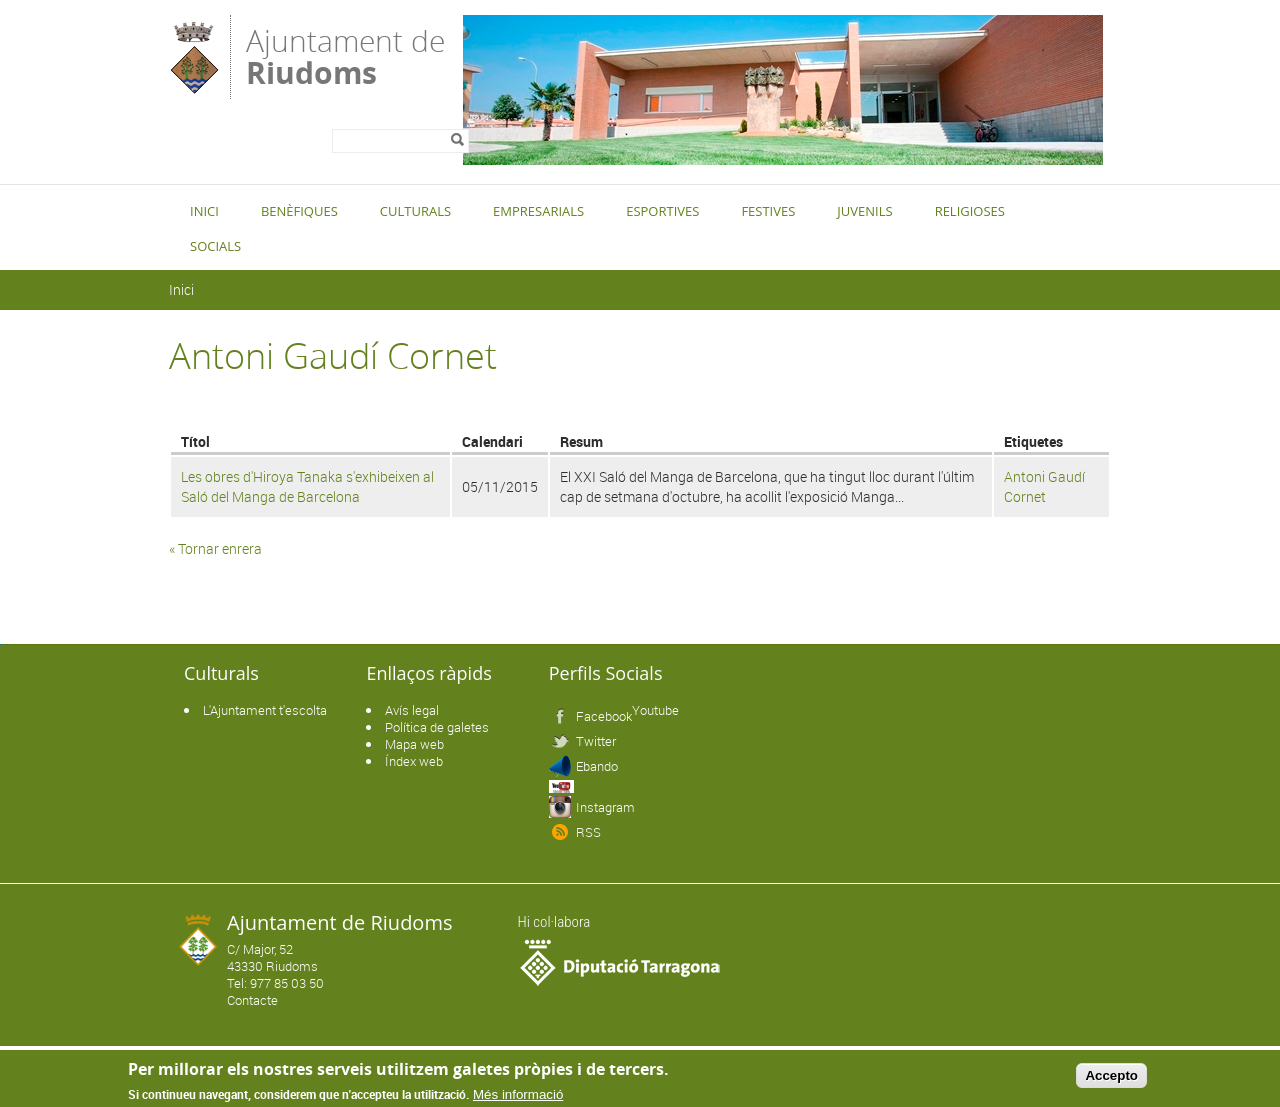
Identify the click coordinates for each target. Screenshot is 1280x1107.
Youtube (655, 710)
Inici (204, 211)
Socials (215, 246)
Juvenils (864, 211)
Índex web (414, 761)
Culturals (415, 211)
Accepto (1111, 1075)
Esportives (662, 211)
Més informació (518, 1094)
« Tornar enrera (215, 548)
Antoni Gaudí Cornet (1044, 486)
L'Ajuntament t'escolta (265, 710)
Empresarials (538, 211)
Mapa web (414, 744)
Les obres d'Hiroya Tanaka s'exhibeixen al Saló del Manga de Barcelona (307, 486)
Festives (768, 211)
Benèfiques (299, 211)
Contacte (252, 1000)
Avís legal (412, 710)
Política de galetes (437, 727)
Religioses (970, 211)
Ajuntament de (345, 55)
